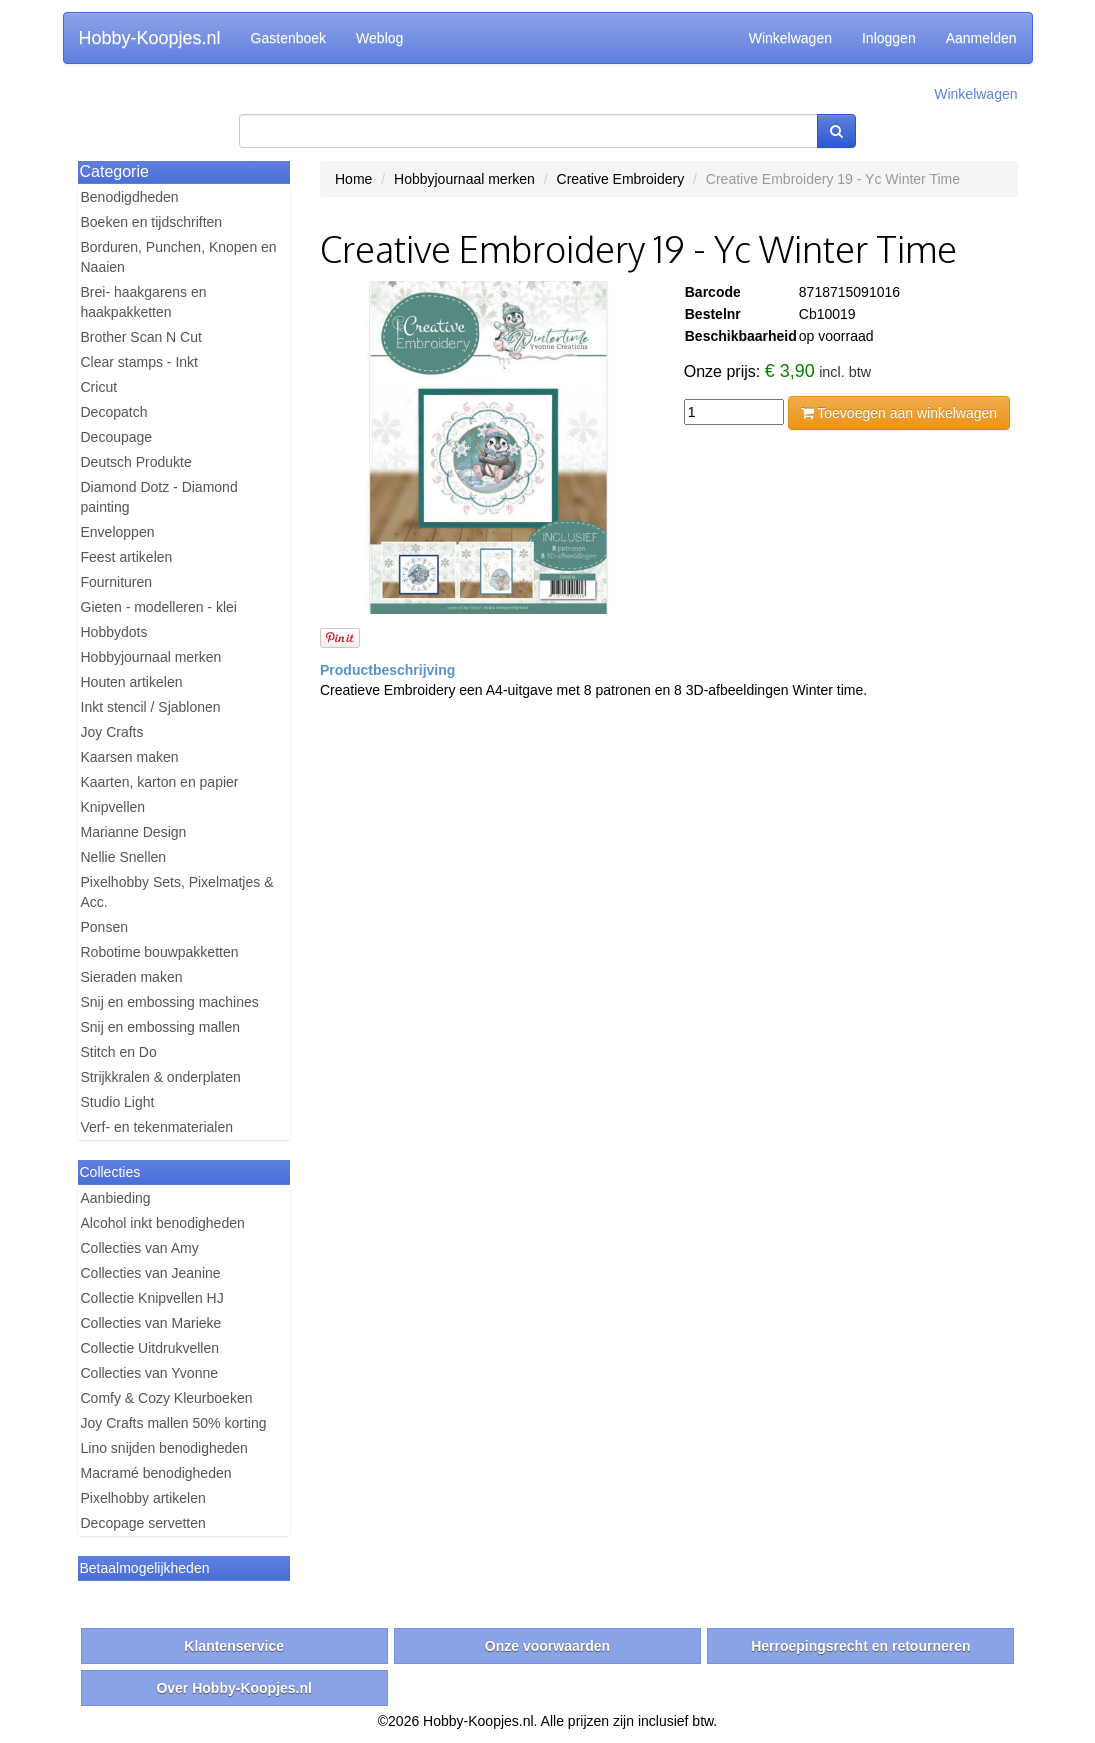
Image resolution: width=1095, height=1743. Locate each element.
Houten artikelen (132, 682)
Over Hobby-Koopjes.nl (234, 1688)
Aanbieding (116, 1198)
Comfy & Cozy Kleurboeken (167, 1398)
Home (353, 179)
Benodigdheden (130, 197)
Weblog (379, 38)
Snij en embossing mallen (161, 1027)
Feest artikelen (127, 557)
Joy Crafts (112, 732)
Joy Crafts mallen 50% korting (174, 1423)
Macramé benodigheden (156, 1473)
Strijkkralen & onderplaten (161, 1077)
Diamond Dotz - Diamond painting (159, 497)
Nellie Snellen (124, 857)
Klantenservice (234, 1646)
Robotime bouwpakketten (160, 952)
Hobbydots (114, 632)
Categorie (114, 171)
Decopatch (114, 412)
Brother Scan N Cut (141, 337)
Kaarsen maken (130, 757)
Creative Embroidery (621, 179)
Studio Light (118, 1102)
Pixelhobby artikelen (143, 1498)
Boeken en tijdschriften (152, 222)
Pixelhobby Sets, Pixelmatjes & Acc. (177, 892)
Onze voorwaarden (547, 1646)
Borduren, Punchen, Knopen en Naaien (179, 257)
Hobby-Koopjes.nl (150, 38)
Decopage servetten (143, 1523)
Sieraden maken (132, 977)
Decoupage (117, 437)
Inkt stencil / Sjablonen (151, 707)
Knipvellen (113, 807)
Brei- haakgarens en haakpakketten (144, 302)
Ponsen (104, 927)
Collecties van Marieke (151, 1323)
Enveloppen (118, 532)
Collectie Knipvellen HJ (152, 1298)
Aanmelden (981, 38)
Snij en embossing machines (170, 1002)
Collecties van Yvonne (150, 1373)
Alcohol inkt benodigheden (163, 1223)
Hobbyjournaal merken (151, 657)
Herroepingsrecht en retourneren (860, 1646)
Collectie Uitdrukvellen (150, 1348)
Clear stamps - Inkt (139, 362)
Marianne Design (134, 832)
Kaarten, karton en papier (160, 782)
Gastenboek (289, 38)
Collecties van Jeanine (151, 1273)
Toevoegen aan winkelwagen (899, 413)
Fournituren (117, 582)
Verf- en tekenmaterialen (157, 1127)
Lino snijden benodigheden (164, 1448)
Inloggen (889, 38)
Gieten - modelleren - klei (159, 607)
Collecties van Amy (140, 1248)
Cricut (99, 387)
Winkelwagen (790, 38)
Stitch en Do (119, 1052)
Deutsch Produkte (136, 462)
